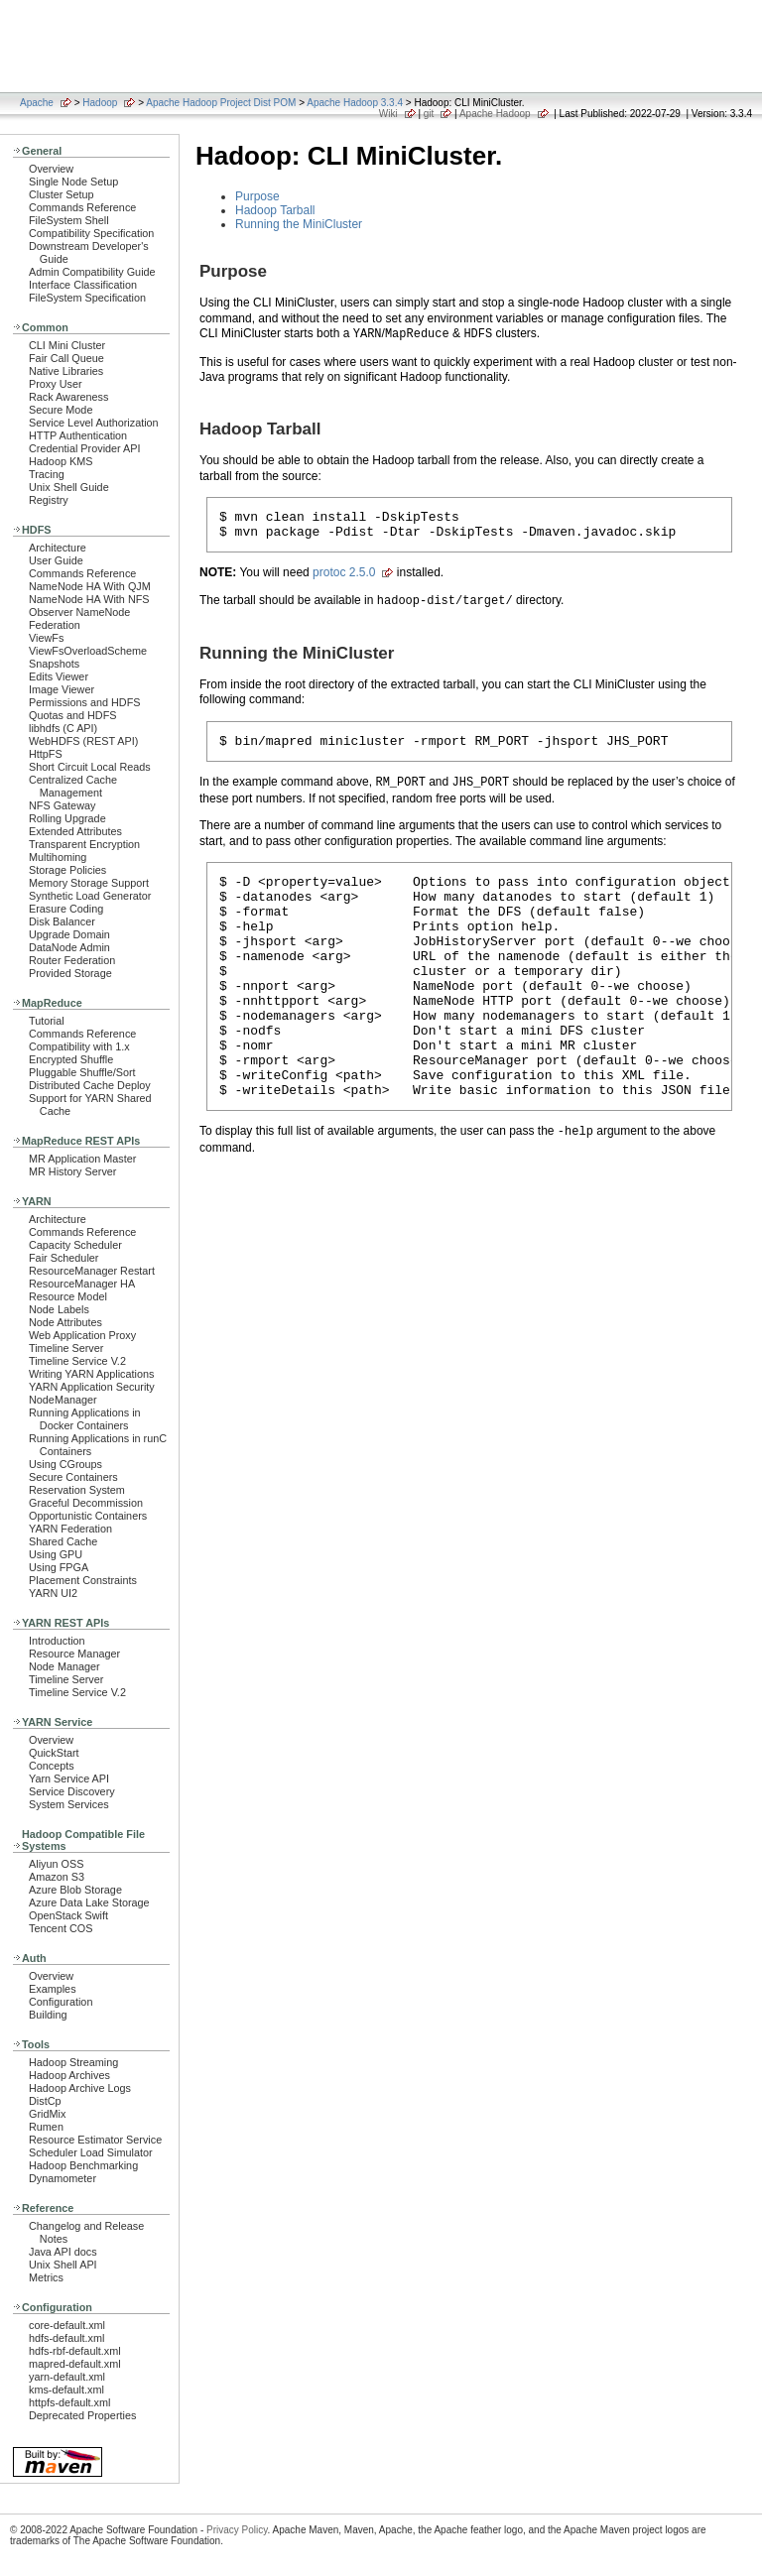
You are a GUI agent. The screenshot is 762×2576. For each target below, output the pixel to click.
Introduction (57, 1641)
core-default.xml (67, 2325)
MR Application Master (82, 1159)
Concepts (51, 1766)
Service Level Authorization (94, 423)
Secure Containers (73, 1477)
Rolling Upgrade (67, 818)
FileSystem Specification (87, 298)
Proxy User (55, 384)
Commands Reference (82, 207)
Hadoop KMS (60, 461)
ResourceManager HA (82, 1283)
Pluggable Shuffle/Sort (82, 1072)
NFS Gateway (62, 805)
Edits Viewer (58, 676)
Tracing (46, 474)
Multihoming (57, 857)
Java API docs (63, 2252)
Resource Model (68, 1296)
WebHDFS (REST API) (83, 741)
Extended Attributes (75, 831)
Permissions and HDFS (85, 702)
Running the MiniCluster (298, 224)
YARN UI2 (53, 1593)
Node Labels (59, 1309)
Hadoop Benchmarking (83, 2165)
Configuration (60, 2002)
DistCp (45, 2101)
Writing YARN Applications (91, 1374)
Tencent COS (60, 1928)
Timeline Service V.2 (77, 1361)
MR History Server (72, 1171)
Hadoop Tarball (275, 210)
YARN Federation (70, 1528)
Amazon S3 (56, 1877)
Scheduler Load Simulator (91, 2152)
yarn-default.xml (67, 2377)
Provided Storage (70, 973)
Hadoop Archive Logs (80, 2088)
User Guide (56, 560)
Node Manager (64, 1666)
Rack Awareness (68, 397)
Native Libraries (66, 371)
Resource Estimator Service (95, 2140)
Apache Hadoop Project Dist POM (221, 102)
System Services (69, 1804)
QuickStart (54, 1753)
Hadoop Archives (69, 2075)
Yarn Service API (69, 1778)
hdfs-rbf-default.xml (75, 2351)
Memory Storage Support (89, 883)
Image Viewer (61, 689)
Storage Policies (67, 870)
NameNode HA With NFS (89, 599)
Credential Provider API (85, 448)
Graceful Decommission (86, 1503)
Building (48, 2015)
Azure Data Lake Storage (89, 1902)
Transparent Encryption (84, 844)
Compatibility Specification (91, 233)
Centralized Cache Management (73, 786)
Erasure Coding (66, 909)
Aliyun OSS (56, 1864)
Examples (52, 1989)
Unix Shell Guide (69, 487)
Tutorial (46, 1021)
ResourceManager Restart (92, 1271)
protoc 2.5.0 (344, 578)
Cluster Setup (61, 194)
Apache (37, 102)
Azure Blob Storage (75, 1890)
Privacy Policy (237, 2529)
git (429, 113)
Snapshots (54, 664)
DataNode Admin (69, 947)
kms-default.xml (66, 2389)
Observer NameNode (79, 612)
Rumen (46, 2127)
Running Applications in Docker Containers (85, 1419)
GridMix (47, 2114)
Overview (51, 169)
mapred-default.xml (75, 2364)
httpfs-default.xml (69, 2402)
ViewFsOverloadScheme (88, 651)
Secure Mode (60, 410)
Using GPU (55, 1554)
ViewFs (46, 638)
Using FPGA (58, 1567)
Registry (48, 500)
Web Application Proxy (82, 1335)
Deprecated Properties (82, 2415)
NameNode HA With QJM (90, 586)
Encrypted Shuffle (71, 1059)
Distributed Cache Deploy (90, 1085)
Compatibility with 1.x (79, 1046)
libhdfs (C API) (63, 728)
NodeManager (63, 1400)
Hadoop (99, 102)
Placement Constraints (83, 1580)
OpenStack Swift (68, 1915)
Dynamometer (62, 2178)
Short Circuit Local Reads (90, 767)
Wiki (388, 113)
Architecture (57, 547)
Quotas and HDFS (72, 715)
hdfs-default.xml (66, 2338)
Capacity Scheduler (75, 1245)
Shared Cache (63, 1541)
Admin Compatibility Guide (92, 272)
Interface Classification (83, 285)
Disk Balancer (62, 921)
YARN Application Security (92, 1387)
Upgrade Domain (69, 934)
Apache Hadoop (495, 113)
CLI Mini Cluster (67, 345)
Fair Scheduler (63, 1258)
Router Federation (72, 960)
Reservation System (77, 1490)
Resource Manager (74, 1653)
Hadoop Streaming (73, 2062)
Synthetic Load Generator (90, 896)
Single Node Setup (73, 181)
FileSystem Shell (69, 220)
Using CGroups (65, 1464)
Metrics (46, 2277)
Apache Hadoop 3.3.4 (355, 102)
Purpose (257, 196)
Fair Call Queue (66, 358)
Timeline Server (66, 1348)
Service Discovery (72, 1791)
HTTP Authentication (78, 435)
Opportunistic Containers (88, 1516)
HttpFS (46, 754)
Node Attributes (65, 1322)
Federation (54, 625)
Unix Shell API (63, 2264)
